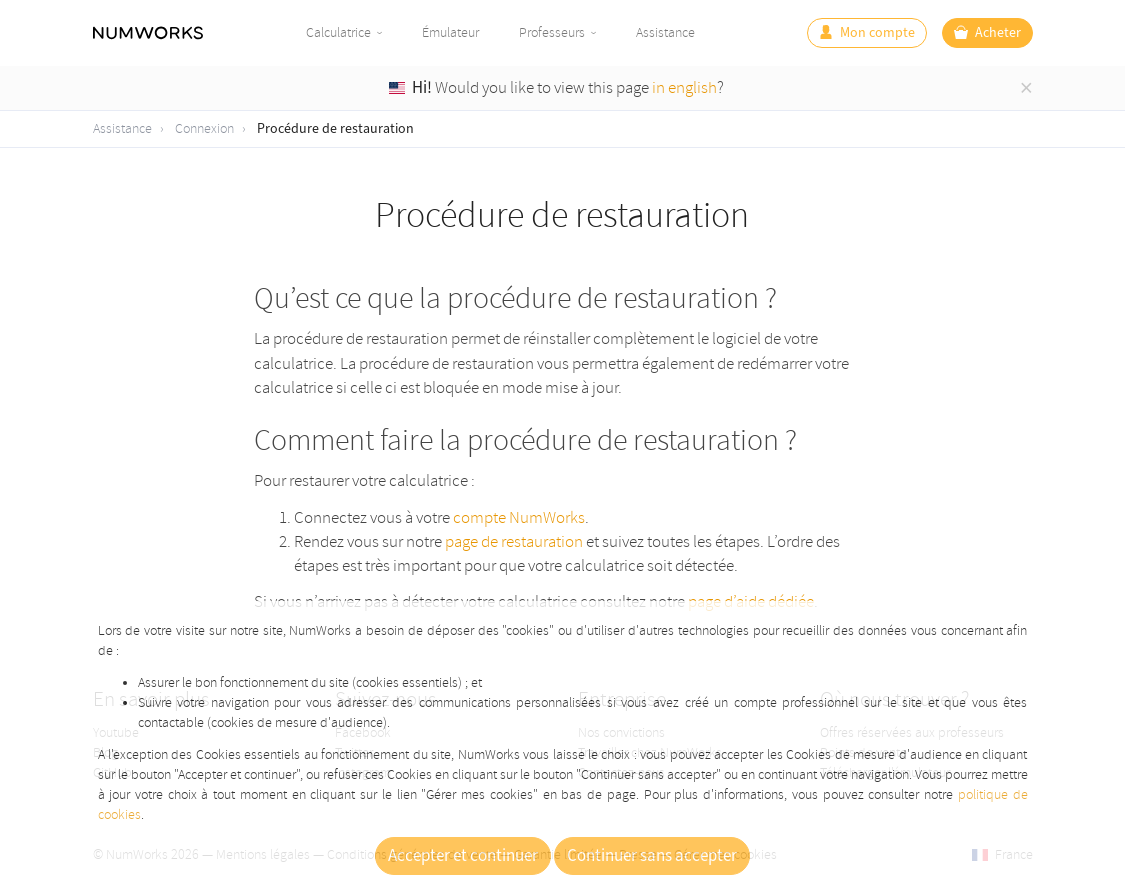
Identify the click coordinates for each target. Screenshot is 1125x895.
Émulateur (450, 32)
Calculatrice (338, 32)
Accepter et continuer (463, 856)
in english (684, 87)
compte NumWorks (519, 517)
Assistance (665, 32)
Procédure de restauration (335, 129)
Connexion (204, 128)
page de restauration (514, 541)
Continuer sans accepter (652, 856)
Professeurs (552, 32)
